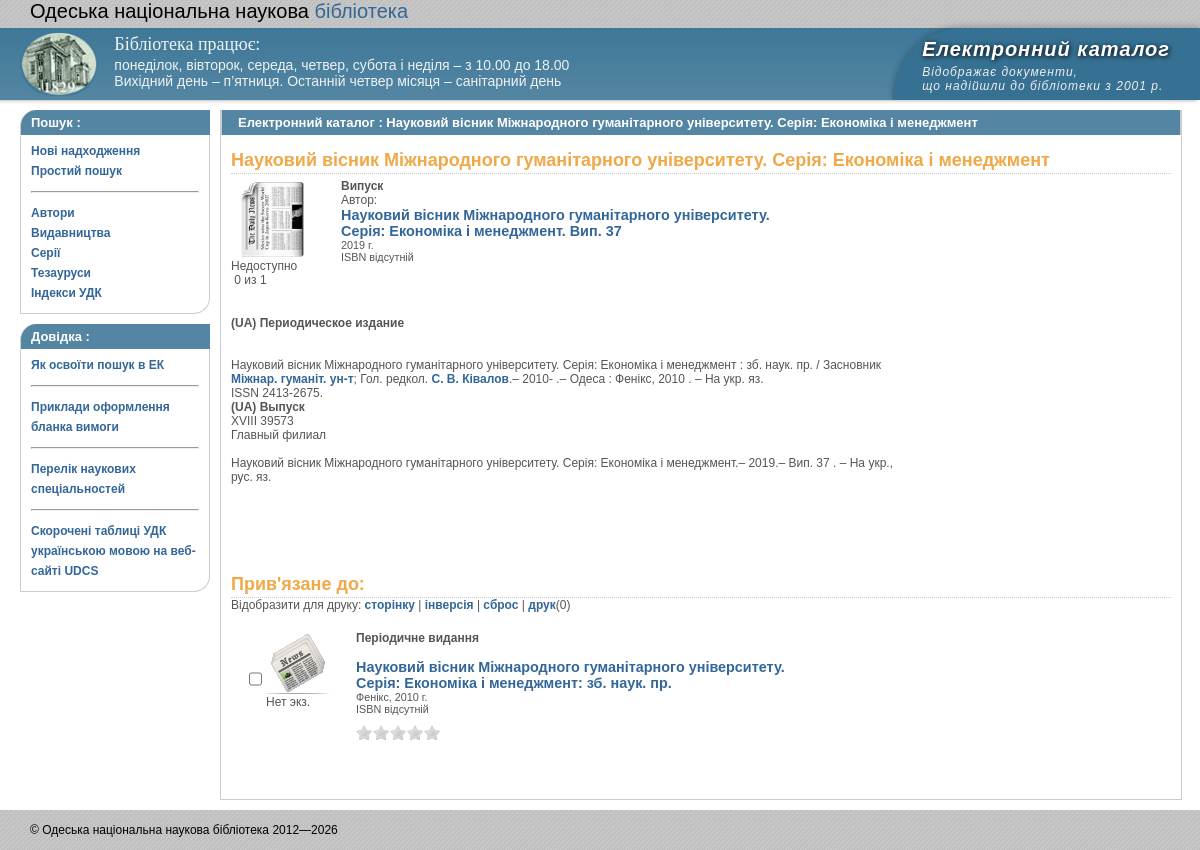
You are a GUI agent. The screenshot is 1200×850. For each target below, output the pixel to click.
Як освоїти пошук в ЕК (97, 365)
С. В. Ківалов (470, 379)
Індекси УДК (66, 293)
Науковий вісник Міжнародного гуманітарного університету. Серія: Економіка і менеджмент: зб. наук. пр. (570, 675)
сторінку (390, 605)
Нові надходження (85, 151)
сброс (500, 605)
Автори (53, 213)
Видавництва (70, 233)
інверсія (449, 605)
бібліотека (219, 11)
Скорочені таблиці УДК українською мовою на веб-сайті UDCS (113, 551)
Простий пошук (76, 171)
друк (541, 605)
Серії (45, 253)
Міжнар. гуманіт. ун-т (292, 379)
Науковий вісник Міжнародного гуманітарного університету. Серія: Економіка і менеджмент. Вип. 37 (555, 223)
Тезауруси (61, 273)
